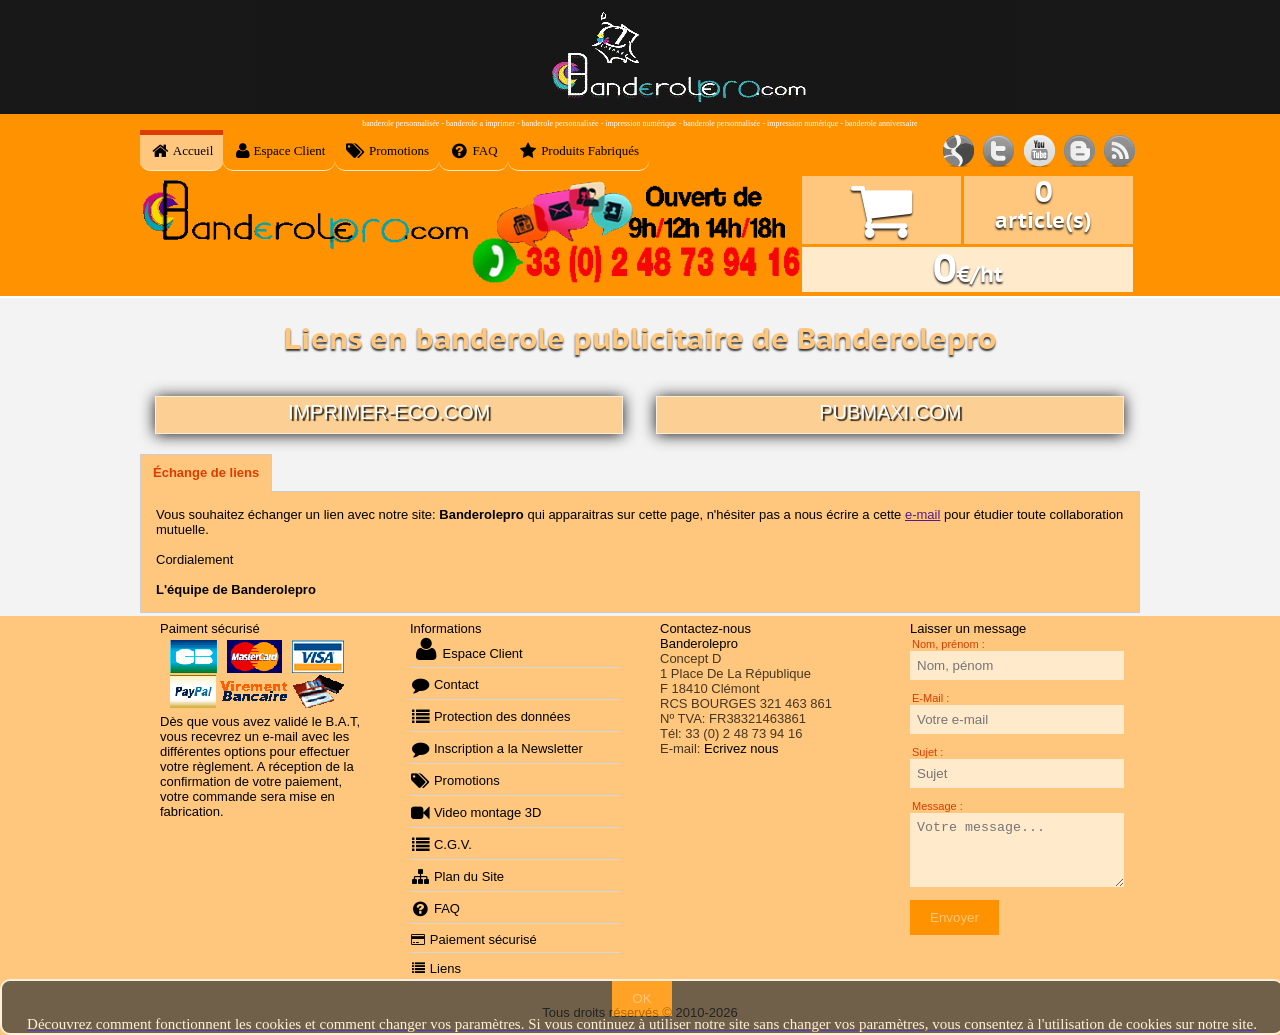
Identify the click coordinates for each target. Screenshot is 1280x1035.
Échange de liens (206, 472)
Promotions (387, 151)
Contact (444, 684)
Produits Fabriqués (578, 151)
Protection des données (490, 716)
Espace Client (279, 151)
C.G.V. (441, 844)
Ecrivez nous (741, 748)
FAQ (473, 151)
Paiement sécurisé (473, 939)
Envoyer (954, 917)
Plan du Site (457, 876)
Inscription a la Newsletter (496, 748)
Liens (435, 968)
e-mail (922, 514)
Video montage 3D (475, 812)
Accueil (181, 151)
